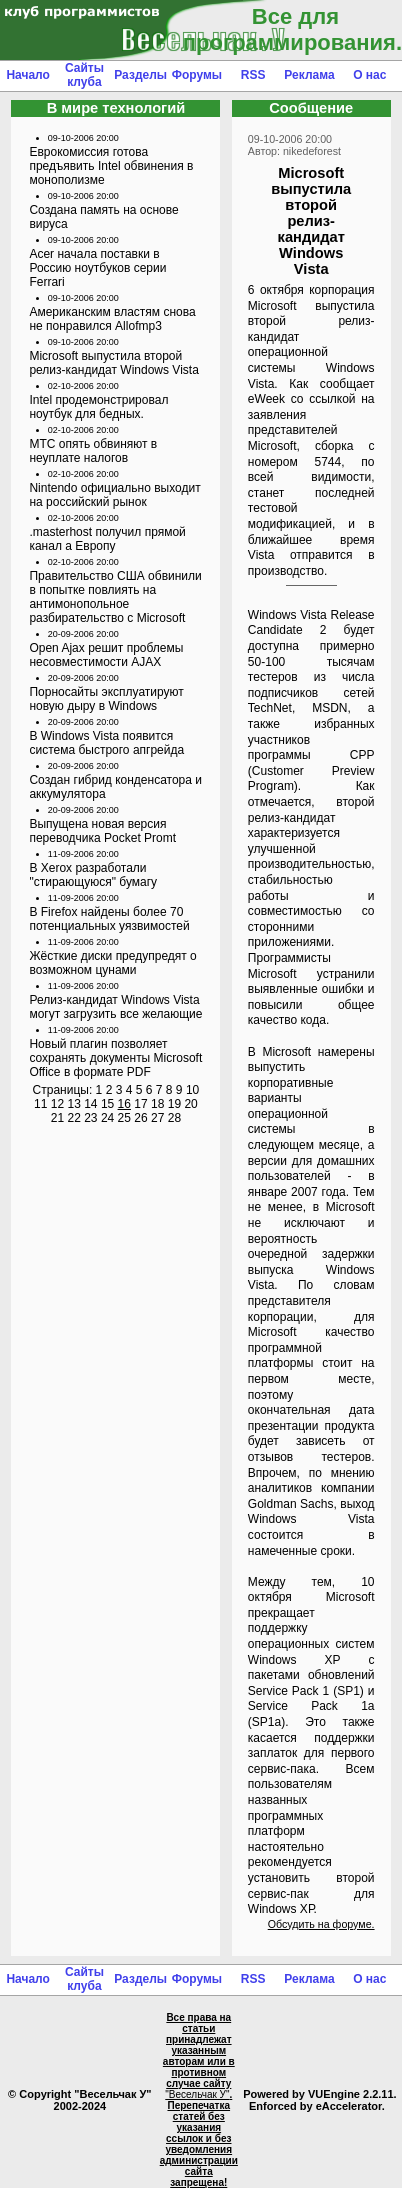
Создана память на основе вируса (103, 217)
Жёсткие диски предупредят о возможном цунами (112, 963)
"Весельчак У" (197, 2094)
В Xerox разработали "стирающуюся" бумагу (93, 875)
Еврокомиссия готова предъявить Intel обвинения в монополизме (111, 166)
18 (157, 1104)
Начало (27, 75)
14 (90, 1104)
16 (124, 1104)
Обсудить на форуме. (321, 1924)
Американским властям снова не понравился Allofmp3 (112, 319)
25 (124, 1118)
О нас (369, 75)
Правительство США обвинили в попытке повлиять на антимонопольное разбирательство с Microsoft (115, 597)
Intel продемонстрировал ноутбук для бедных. (98, 407)
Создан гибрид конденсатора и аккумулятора (115, 787)
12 (57, 1104)
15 (107, 1104)
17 (140, 1104)
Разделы (140, 75)
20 (190, 1104)
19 (174, 1104)
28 (174, 1118)
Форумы (197, 75)
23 (90, 1118)
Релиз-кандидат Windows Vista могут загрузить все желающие (115, 1007)
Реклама (309, 75)
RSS (253, 75)
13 (73, 1104)
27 (157, 1118)
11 (40, 1104)
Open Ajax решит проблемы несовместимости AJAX (106, 655)
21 (57, 1118)
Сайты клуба (84, 75)
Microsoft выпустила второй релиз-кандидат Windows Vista (113, 363)
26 (140, 1118)
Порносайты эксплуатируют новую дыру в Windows (106, 699)
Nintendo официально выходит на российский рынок (114, 495)
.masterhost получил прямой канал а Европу (107, 539)
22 (73, 1118)
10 (192, 1090)
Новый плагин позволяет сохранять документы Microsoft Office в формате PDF (115, 1058)
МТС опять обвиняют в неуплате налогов (93, 451)
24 (107, 1118)
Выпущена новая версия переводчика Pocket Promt (102, 831)
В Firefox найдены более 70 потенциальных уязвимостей (109, 919)
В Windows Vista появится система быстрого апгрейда (106, 743)
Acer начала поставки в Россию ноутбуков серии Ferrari (97, 268)
